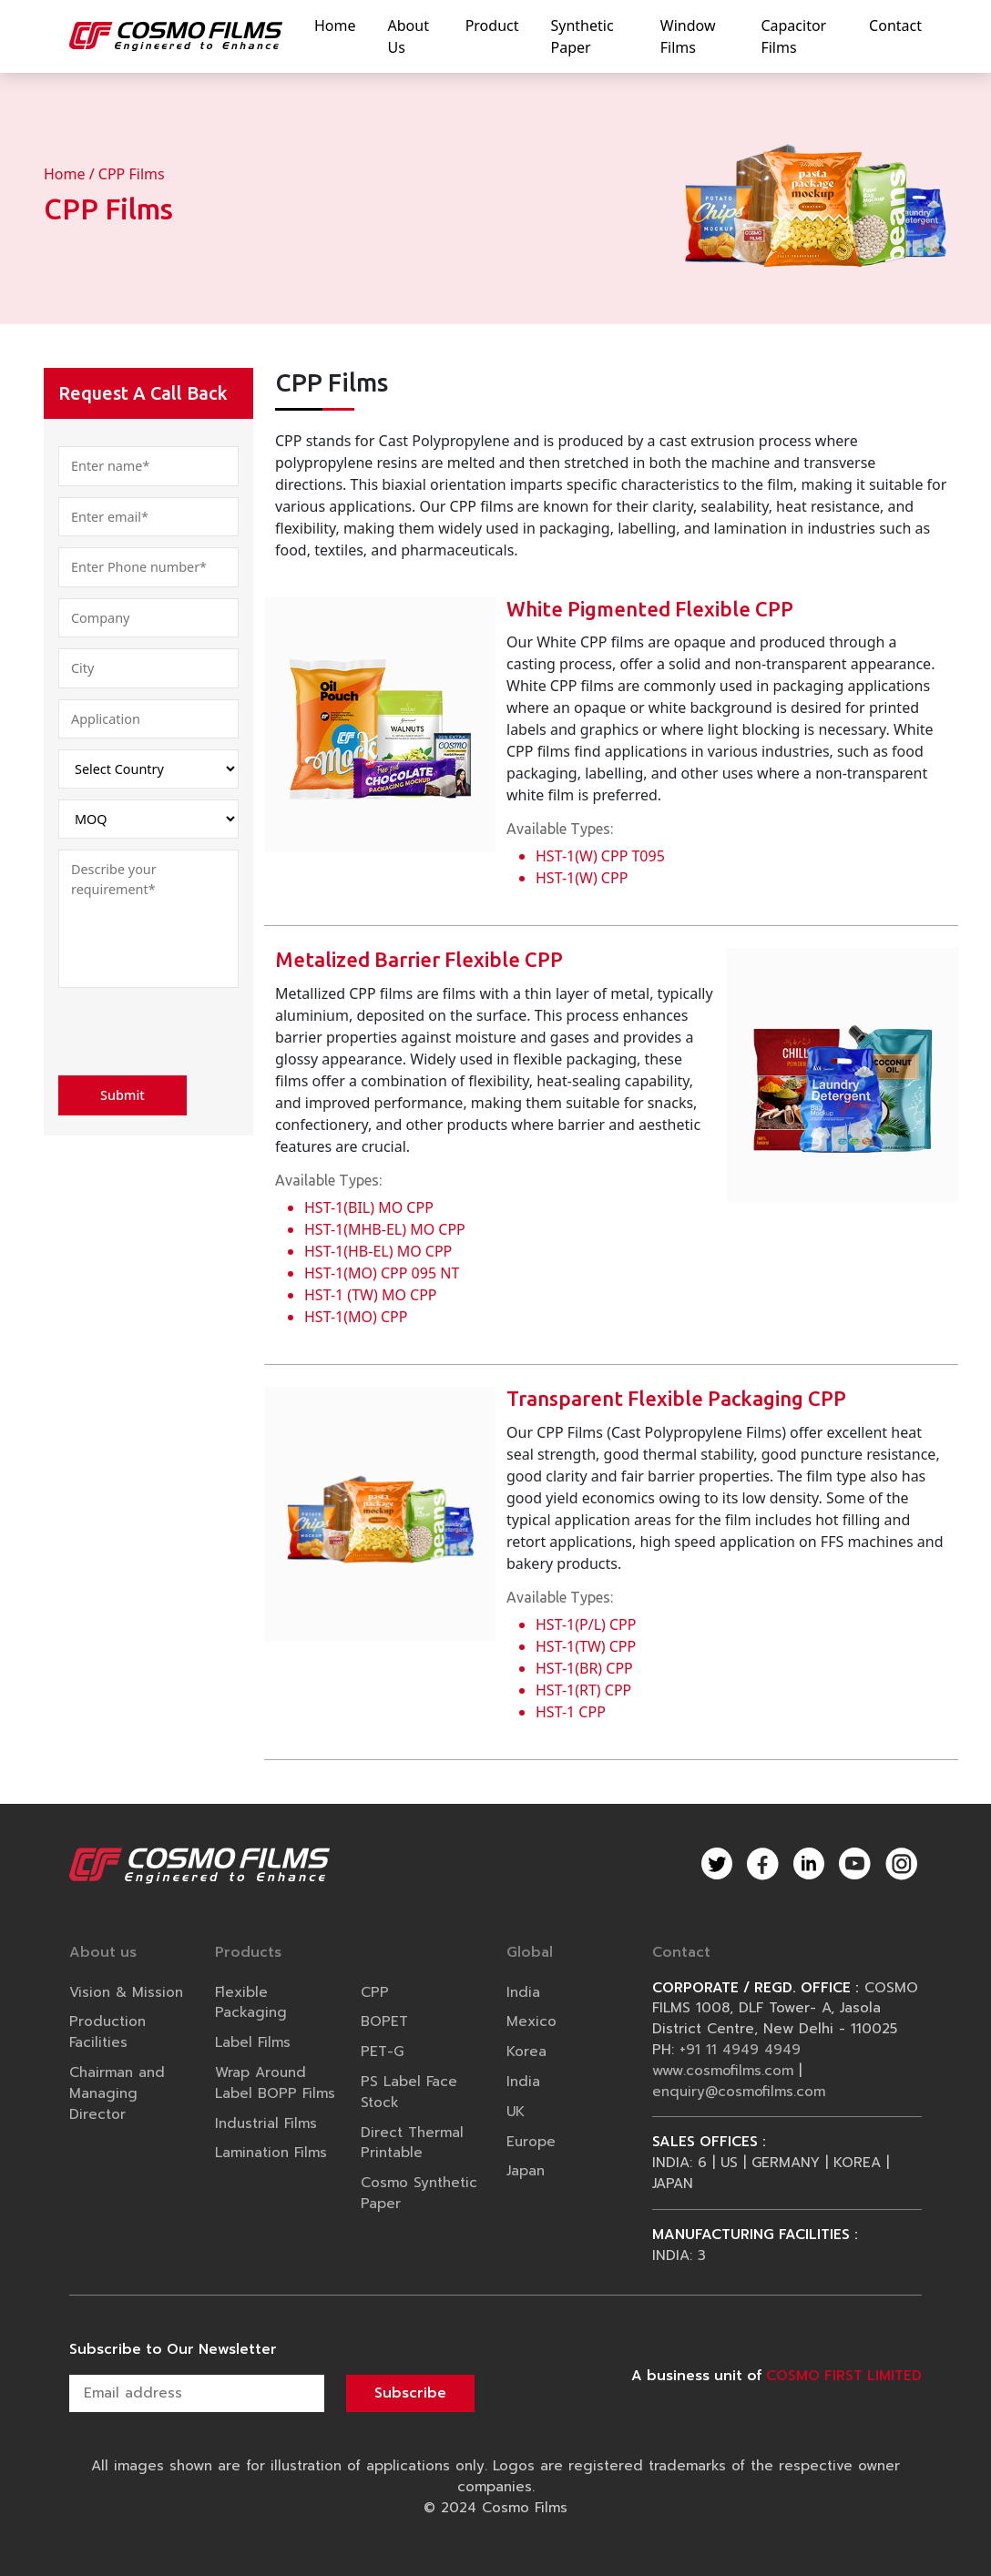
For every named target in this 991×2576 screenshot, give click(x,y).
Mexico (531, 2021)
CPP (375, 1991)
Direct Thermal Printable (412, 2143)
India (523, 1991)
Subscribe (410, 2392)
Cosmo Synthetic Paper (419, 2193)
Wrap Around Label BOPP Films (275, 2082)
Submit (122, 1095)
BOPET (384, 2021)
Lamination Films (271, 2152)
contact (895, 25)
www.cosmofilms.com (722, 2070)
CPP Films (131, 174)
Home (65, 174)
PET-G (382, 2051)
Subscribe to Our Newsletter (173, 2349)
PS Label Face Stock (409, 2092)
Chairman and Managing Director (117, 2093)
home (335, 25)
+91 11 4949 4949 (740, 2049)
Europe (531, 2141)
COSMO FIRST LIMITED (844, 2375)
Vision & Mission (126, 1991)
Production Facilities (107, 2031)
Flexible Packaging (251, 2002)
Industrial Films (266, 2123)
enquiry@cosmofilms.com (738, 2091)
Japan (525, 2170)
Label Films (253, 2041)
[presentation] (196, 1034)
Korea (526, 2051)
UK (515, 2111)
